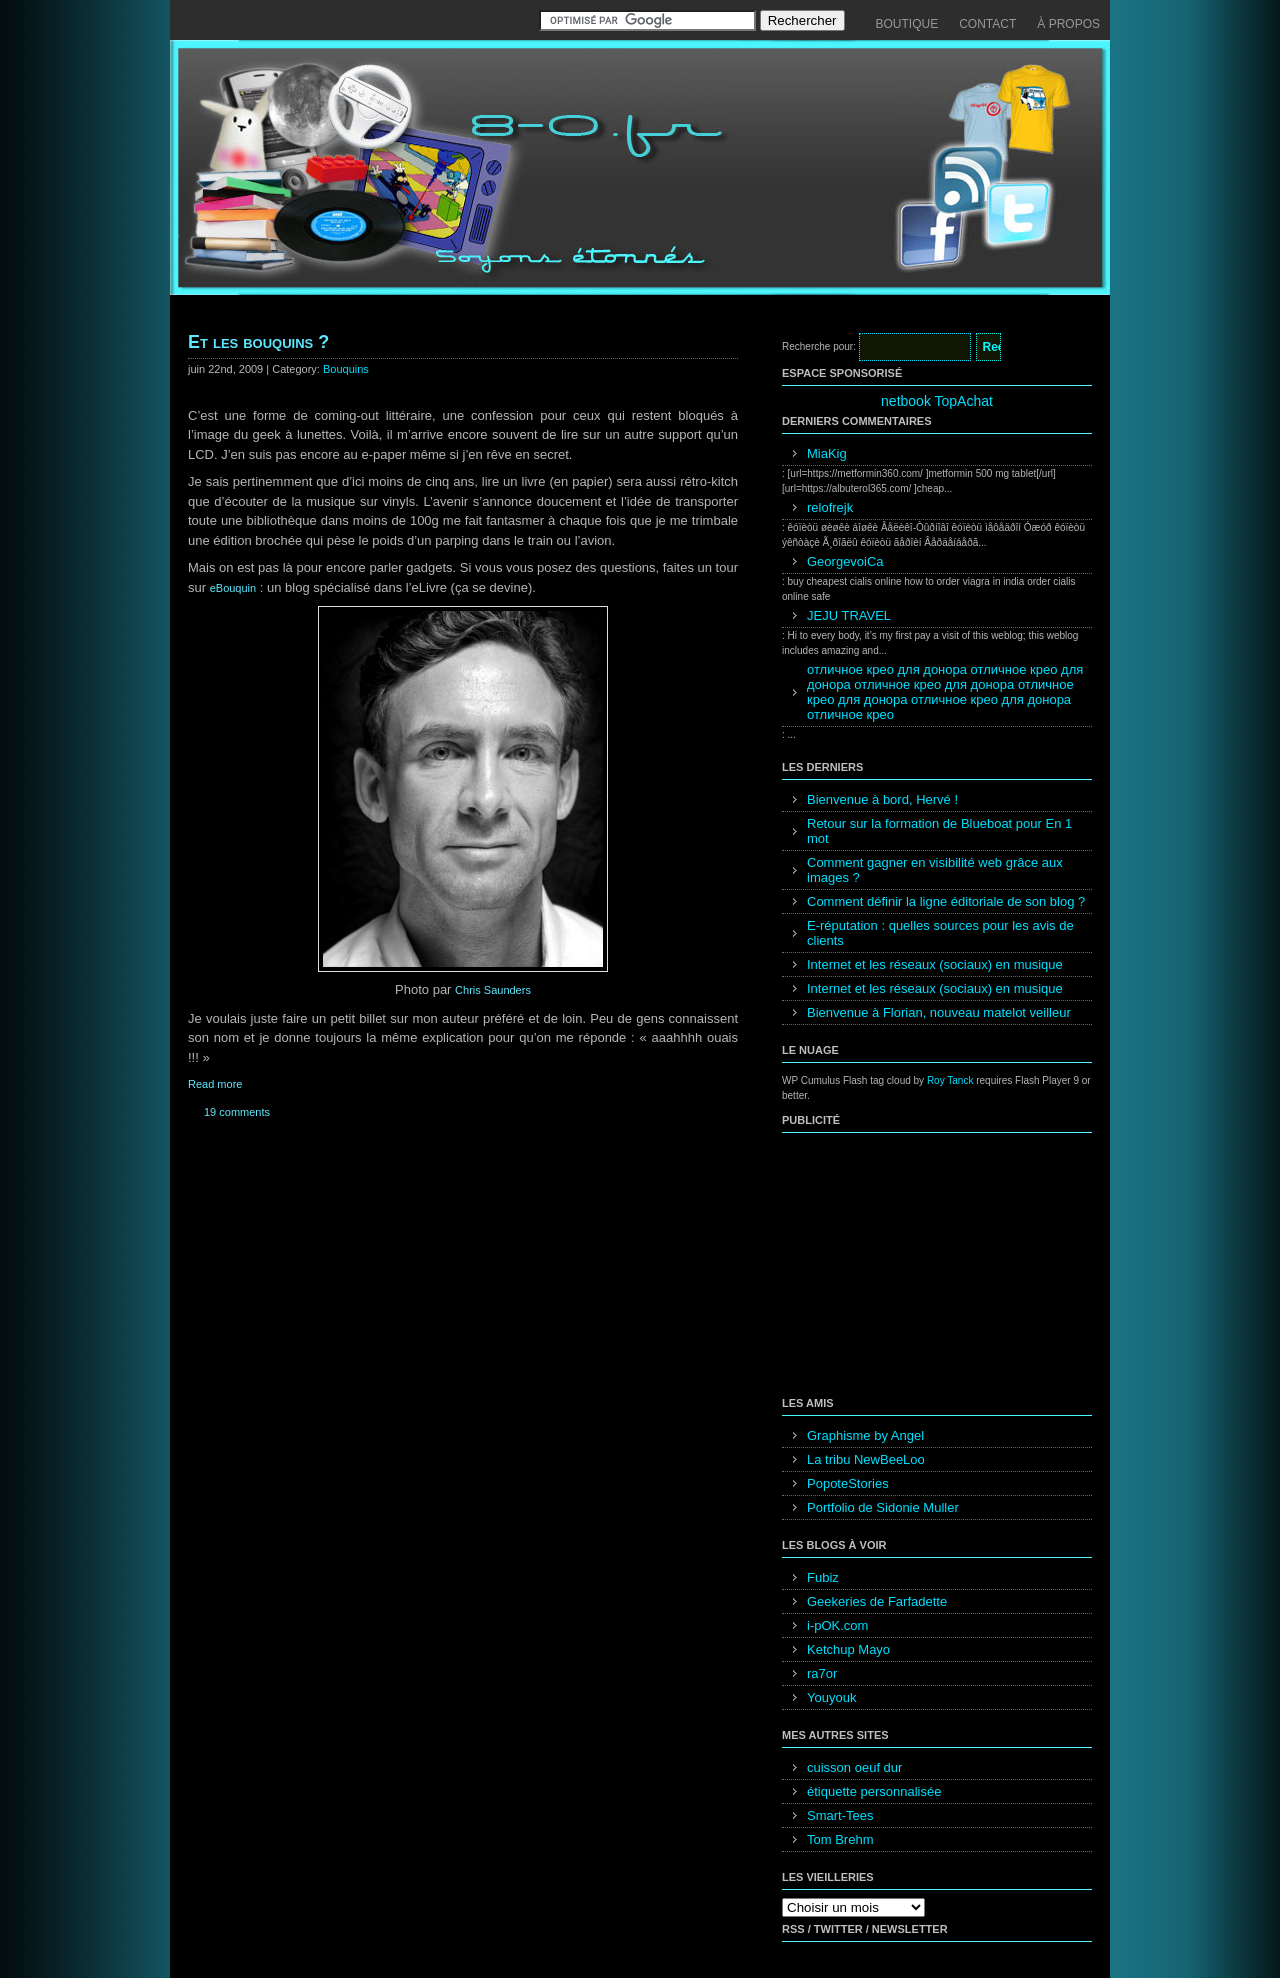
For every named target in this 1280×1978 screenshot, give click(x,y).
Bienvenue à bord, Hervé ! (882, 799)
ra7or (822, 1673)
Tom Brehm (840, 1839)
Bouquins (346, 369)
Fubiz (823, 1577)
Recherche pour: (819, 346)
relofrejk (830, 507)
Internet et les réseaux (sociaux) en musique (935, 964)
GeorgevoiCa (845, 561)
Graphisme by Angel (865, 1435)
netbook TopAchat (937, 401)
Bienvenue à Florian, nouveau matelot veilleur (939, 1012)
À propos (1068, 24)
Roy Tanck (950, 1080)
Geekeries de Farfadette (877, 1601)
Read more (215, 1084)
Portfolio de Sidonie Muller (883, 1507)
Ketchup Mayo (848, 1649)
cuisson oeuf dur (854, 1767)
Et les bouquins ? (258, 342)
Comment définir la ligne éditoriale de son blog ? (946, 901)
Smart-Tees (840, 1815)
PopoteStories (848, 1483)
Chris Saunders (493, 990)
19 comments (237, 1112)
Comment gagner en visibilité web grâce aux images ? (935, 870)
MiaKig (827, 453)
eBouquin (233, 588)
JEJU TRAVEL (849, 615)
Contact (987, 24)
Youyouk (831, 1697)
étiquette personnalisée (874, 1791)
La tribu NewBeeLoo (866, 1459)
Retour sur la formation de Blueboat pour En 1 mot (939, 831)
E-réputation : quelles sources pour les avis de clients (940, 933)
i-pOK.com (837, 1625)
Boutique (907, 24)
